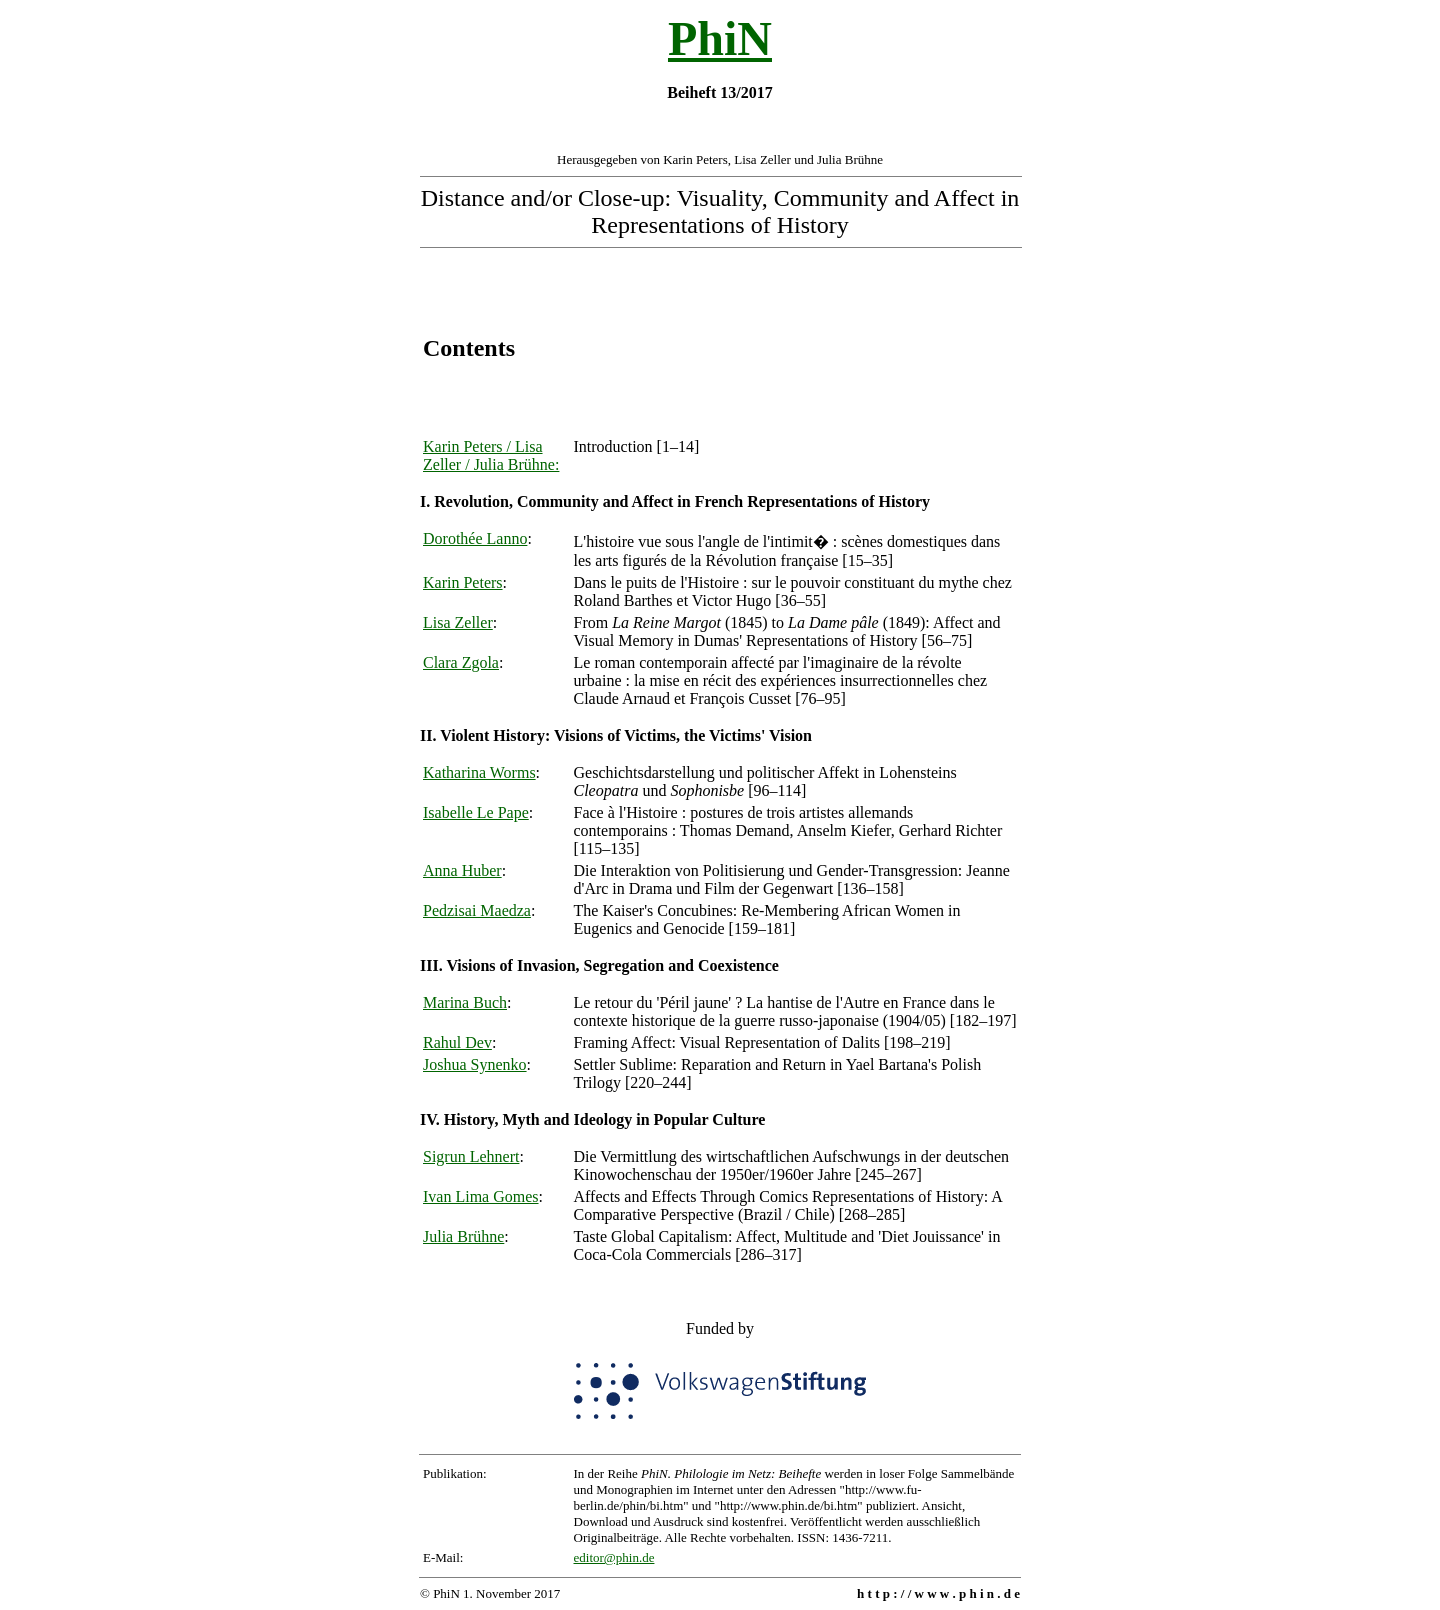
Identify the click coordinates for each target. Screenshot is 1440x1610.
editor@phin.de (614, 1557)
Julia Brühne (463, 1236)
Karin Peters (463, 582)
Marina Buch (465, 1002)
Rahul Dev (457, 1042)
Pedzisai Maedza (477, 910)
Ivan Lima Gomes (481, 1196)
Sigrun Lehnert (471, 1156)
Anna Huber (462, 870)
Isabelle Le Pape (476, 812)
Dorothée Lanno (475, 538)
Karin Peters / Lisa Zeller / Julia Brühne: (491, 455)
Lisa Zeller (458, 622)
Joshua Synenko (475, 1064)
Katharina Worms (479, 772)
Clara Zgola (461, 662)
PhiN (720, 38)
